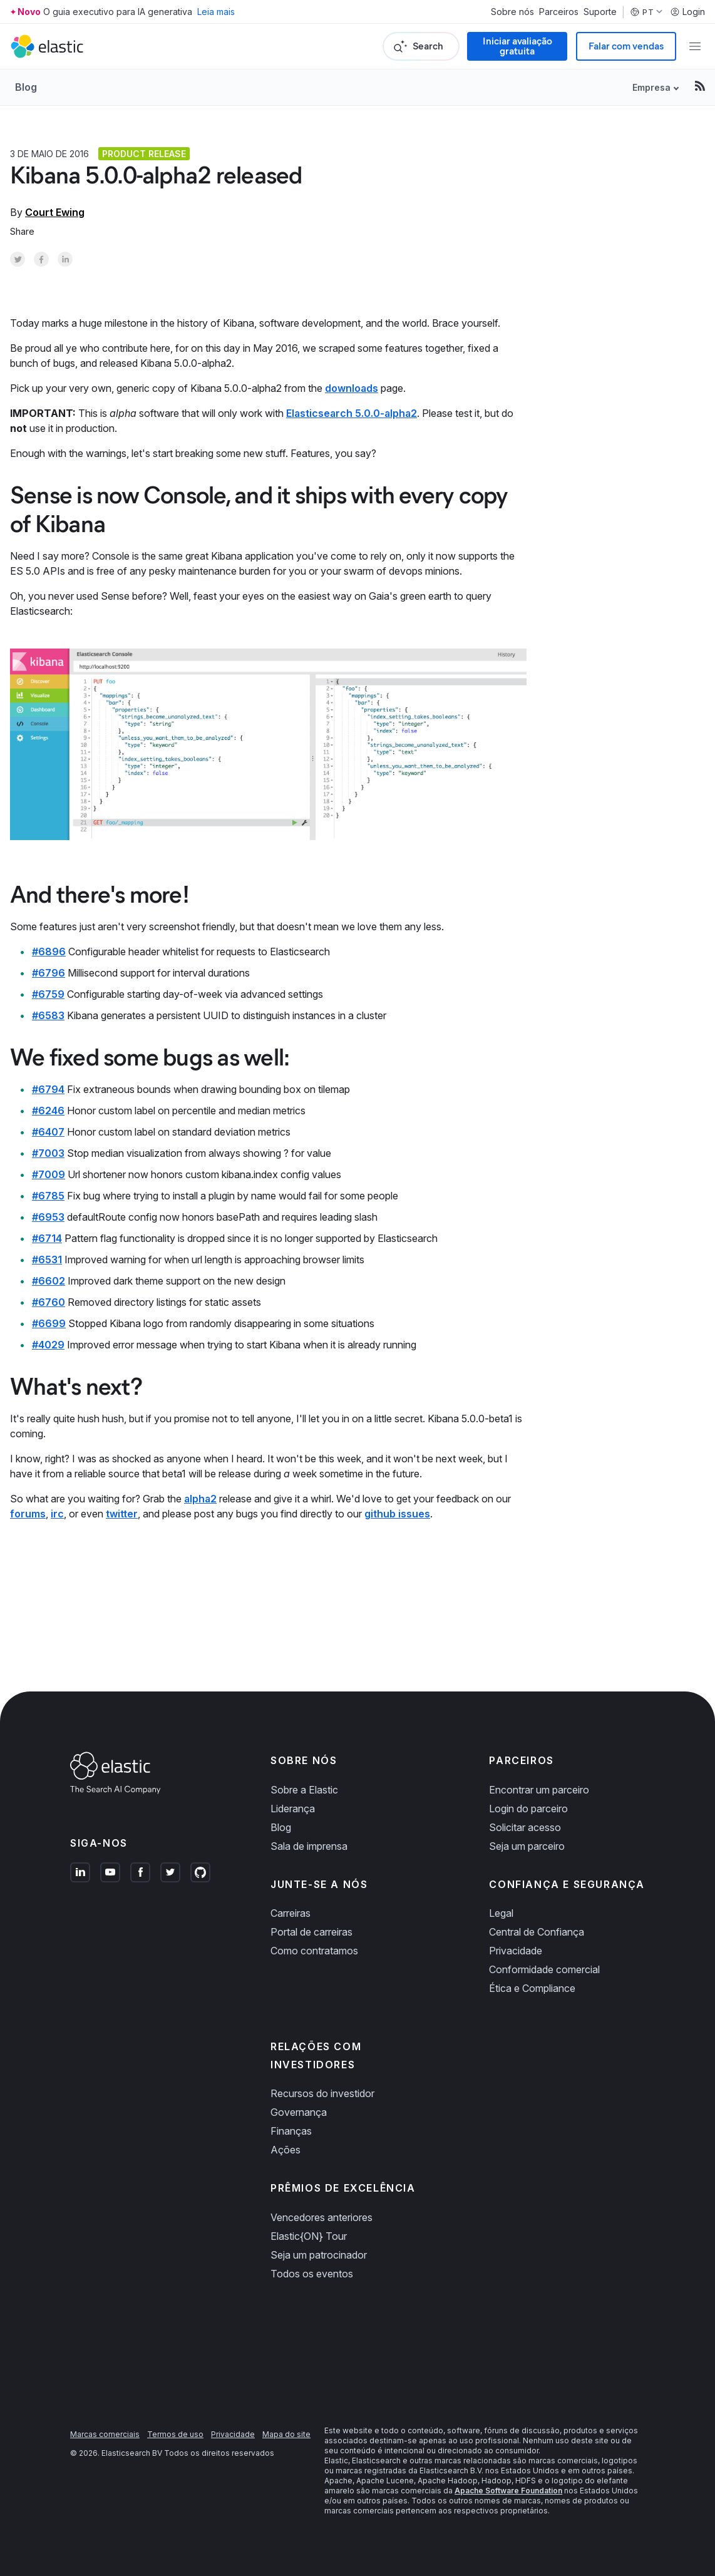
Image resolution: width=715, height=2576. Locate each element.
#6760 (48, 1302)
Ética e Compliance (532, 1988)
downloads (351, 388)
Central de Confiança (536, 1932)
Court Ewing (55, 212)
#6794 (48, 1089)
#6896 (49, 951)
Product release (144, 153)
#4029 (48, 1344)
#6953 (48, 1217)
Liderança (292, 1808)
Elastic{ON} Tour (308, 2236)
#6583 (48, 1015)
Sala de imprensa (308, 1846)
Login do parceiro (528, 1808)
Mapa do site (286, 2434)
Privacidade (515, 1950)
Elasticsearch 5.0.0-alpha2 (351, 413)
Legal (501, 1913)
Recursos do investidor (322, 2093)
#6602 (48, 1281)
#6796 (48, 973)
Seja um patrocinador (318, 2255)
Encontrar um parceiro (539, 1789)
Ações (285, 2149)
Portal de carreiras (311, 1932)
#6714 (47, 1238)
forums (28, 1513)
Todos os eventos (311, 2273)
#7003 (48, 1153)
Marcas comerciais (105, 2434)
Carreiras (290, 1913)
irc (57, 1513)
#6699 (49, 1323)
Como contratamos (314, 1950)
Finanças (291, 2131)
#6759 (48, 994)
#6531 (47, 1259)
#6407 (48, 1132)
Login (687, 12)
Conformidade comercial (544, 1969)
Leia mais (216, 11)
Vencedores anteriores (321, 2217)
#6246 (48, 1110)
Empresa (651, 87)
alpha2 (200, 1498)
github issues (397, 1513)
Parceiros (559, 12)
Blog (26, 87)
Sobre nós (512, 12)
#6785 (48, 1195)
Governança (298, 2112)
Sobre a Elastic (304, 1789)
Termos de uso (175, 2434)
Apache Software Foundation (508, 2490)
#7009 (48, 1174)
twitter (122, 1513)
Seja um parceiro (527, 1846)
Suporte (600, 12)
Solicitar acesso (525, 1827)
